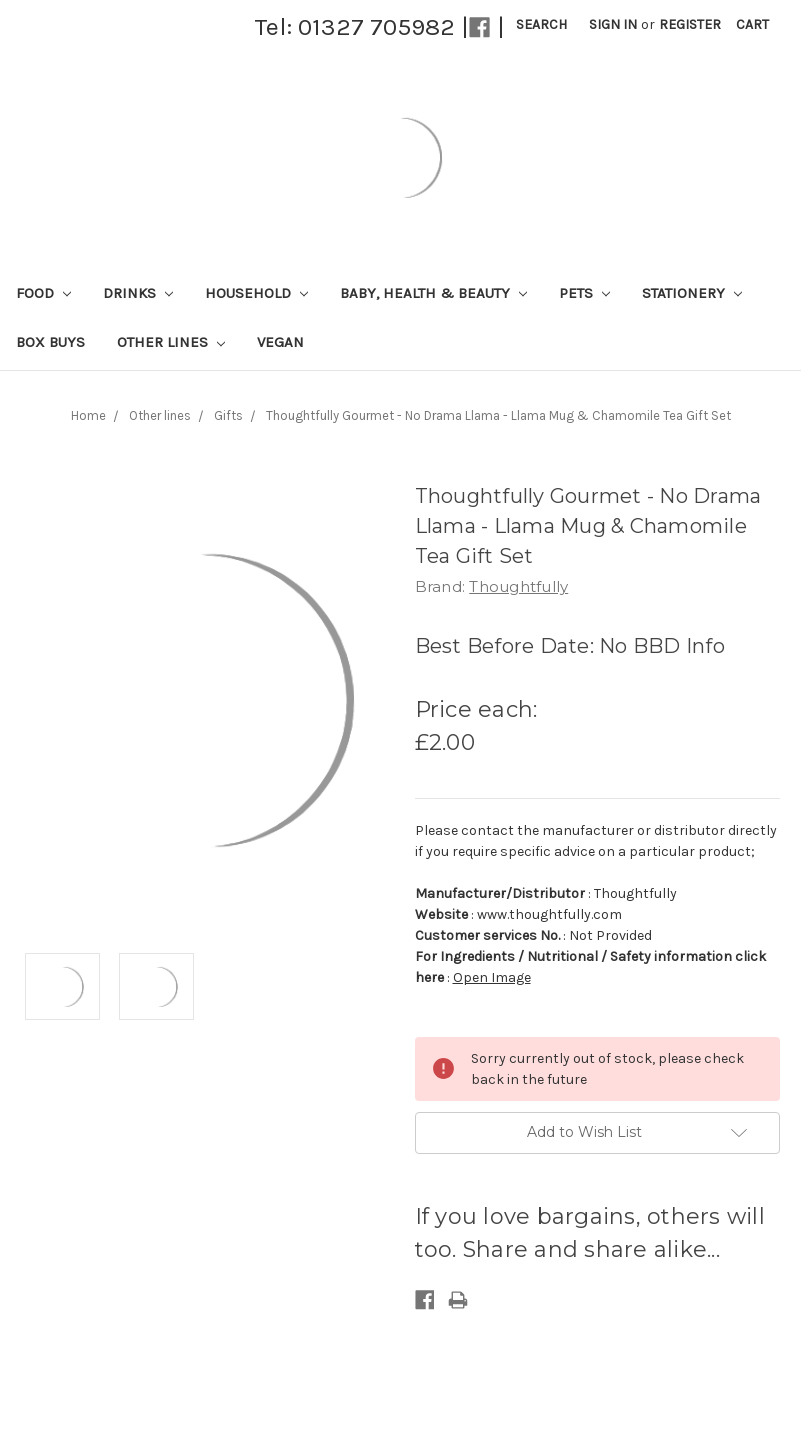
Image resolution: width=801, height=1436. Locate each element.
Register (690, 24)
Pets (584, 293)
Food (43, 293)
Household (256, 293)
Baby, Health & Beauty (433, 293)
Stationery (692, 293)
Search (541, 24)
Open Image (492, 977)
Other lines (171, 342)
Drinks (138, 293)
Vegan (280, 342)
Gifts (228, 415)
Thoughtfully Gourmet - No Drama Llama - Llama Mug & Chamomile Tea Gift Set (498, 415)
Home (88, 415)
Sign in (613, 24)
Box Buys (50, 342)
